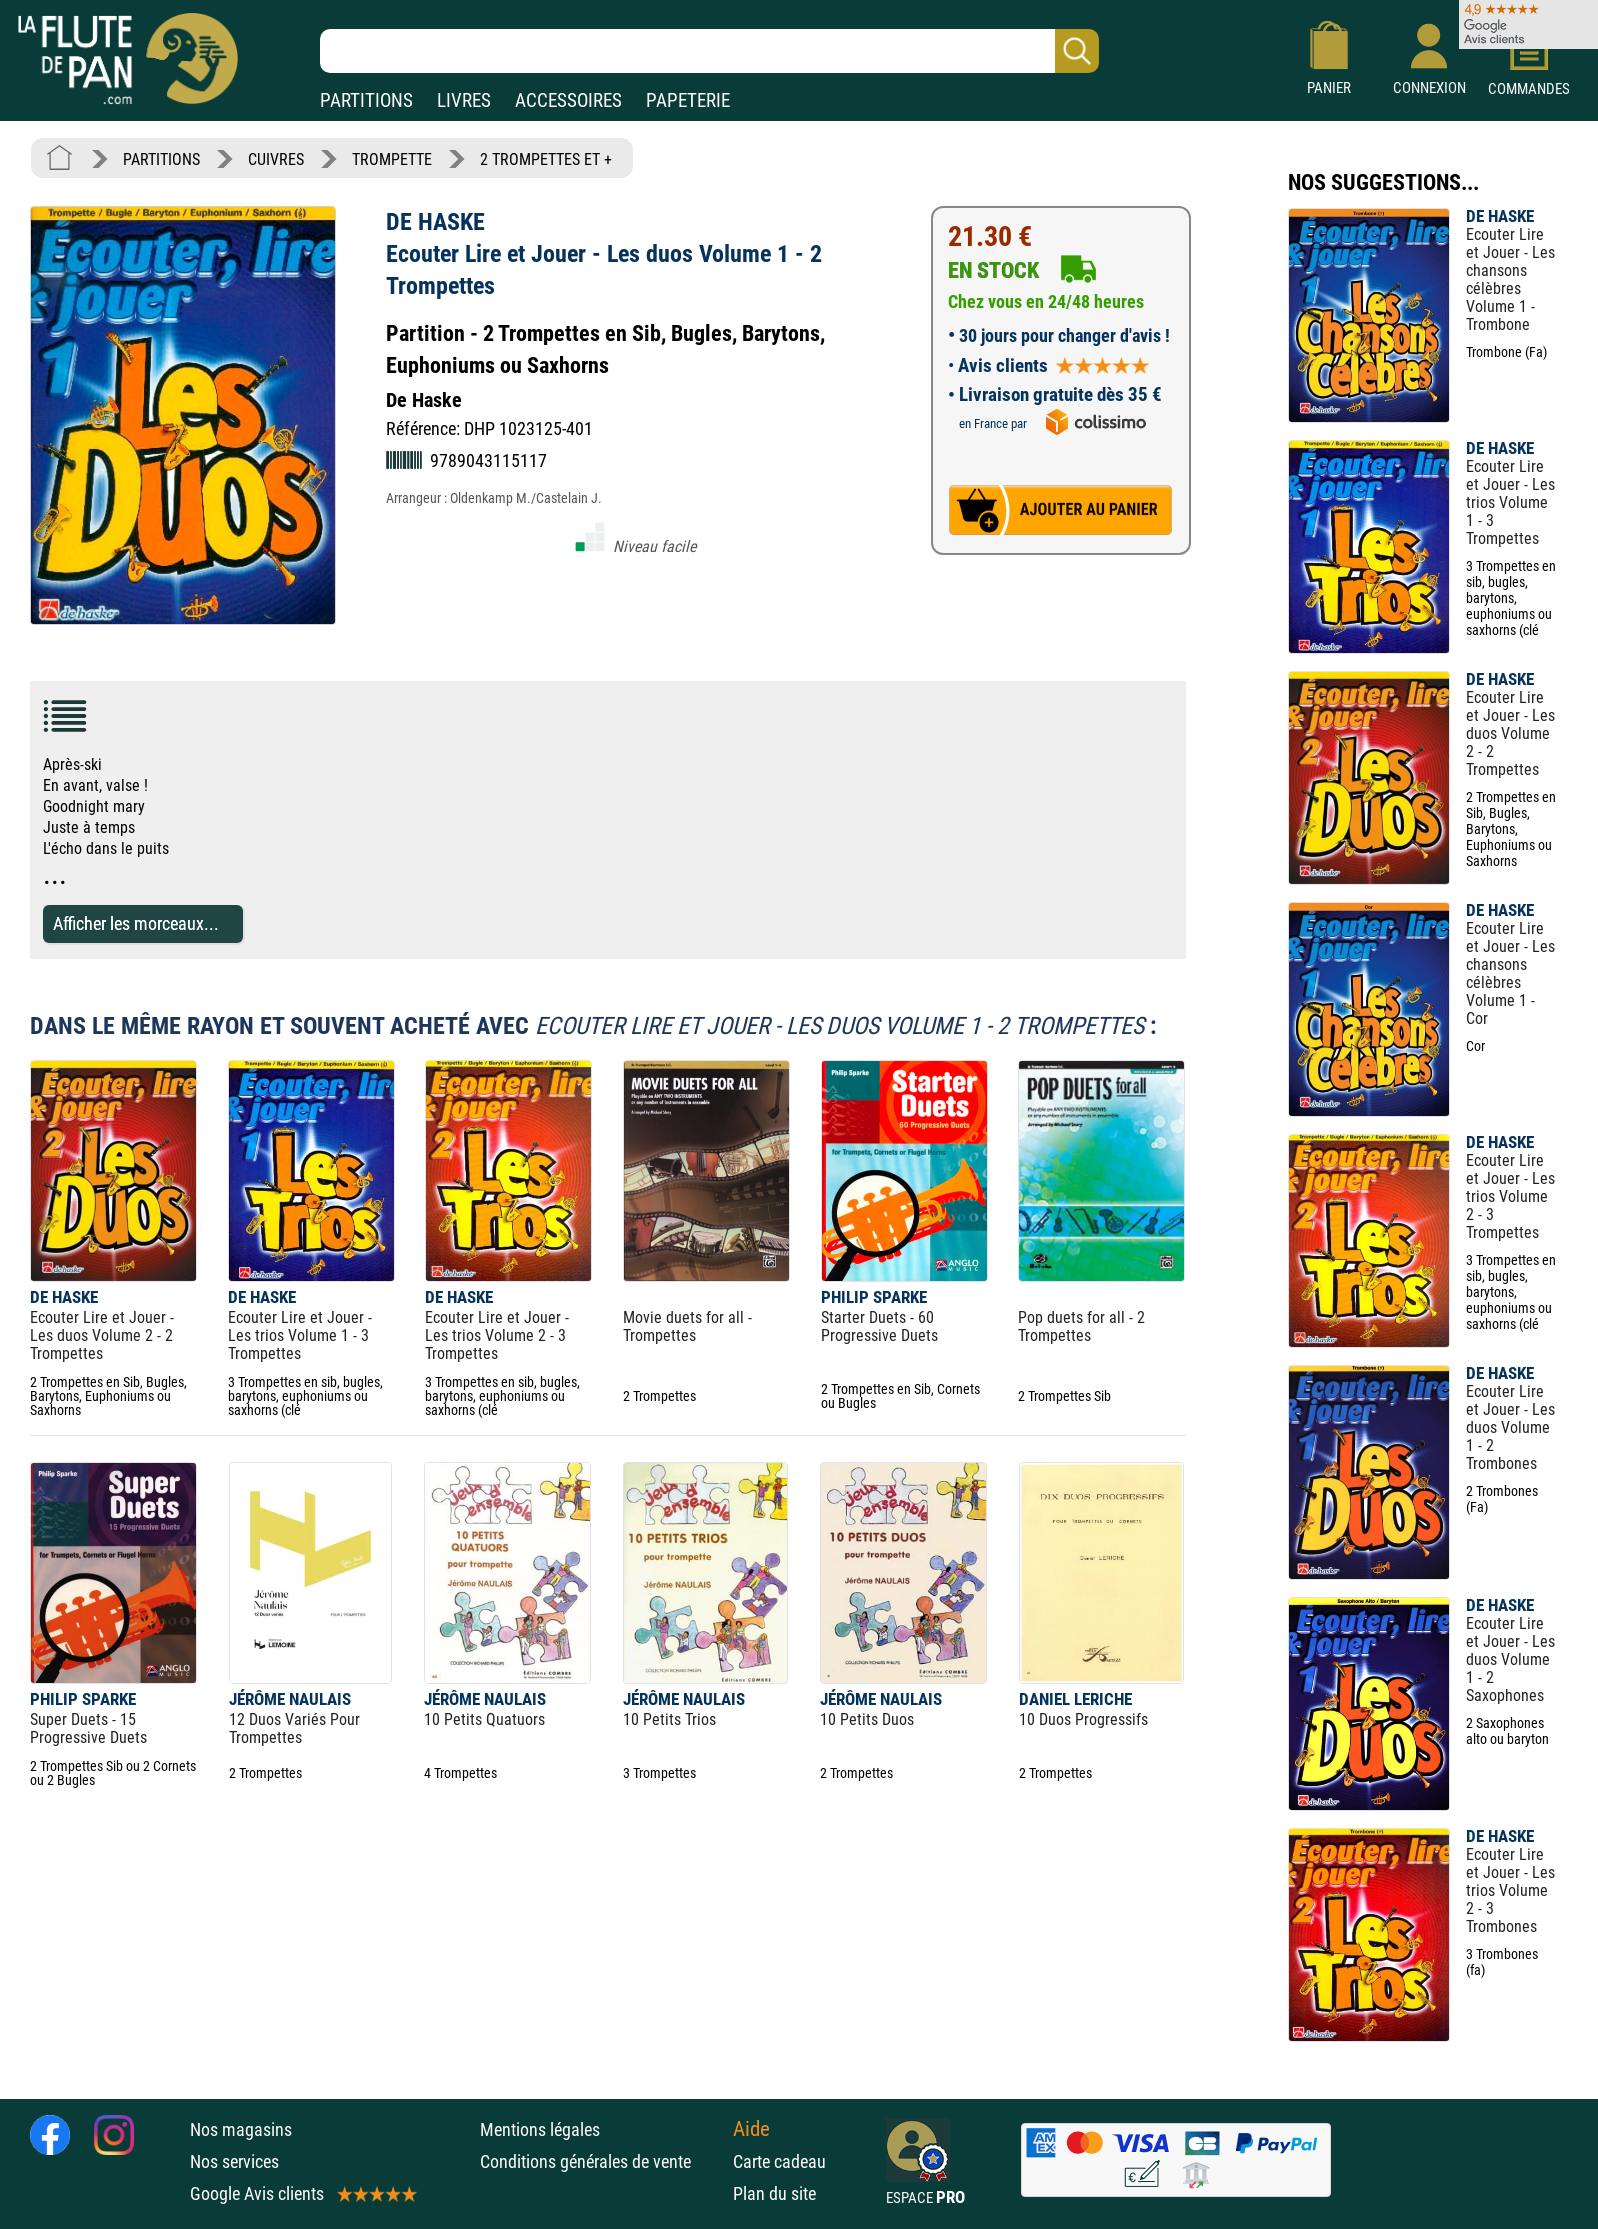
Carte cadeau (779, 2161)
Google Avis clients (302, 2193)
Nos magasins (241, 2129)
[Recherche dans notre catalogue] (709, 51)
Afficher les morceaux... (136, 923)
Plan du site (774, 2193)
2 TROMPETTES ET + (546, 159)
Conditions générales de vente (601, 2161)
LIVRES (464, 100)
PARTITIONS (366, 100)
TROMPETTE (392, 159)
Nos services (234, 2161)
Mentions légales (540, 2129)
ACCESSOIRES (568, 100)
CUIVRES (276, 159)
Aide (751, 2129)
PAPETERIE (688, 100)
